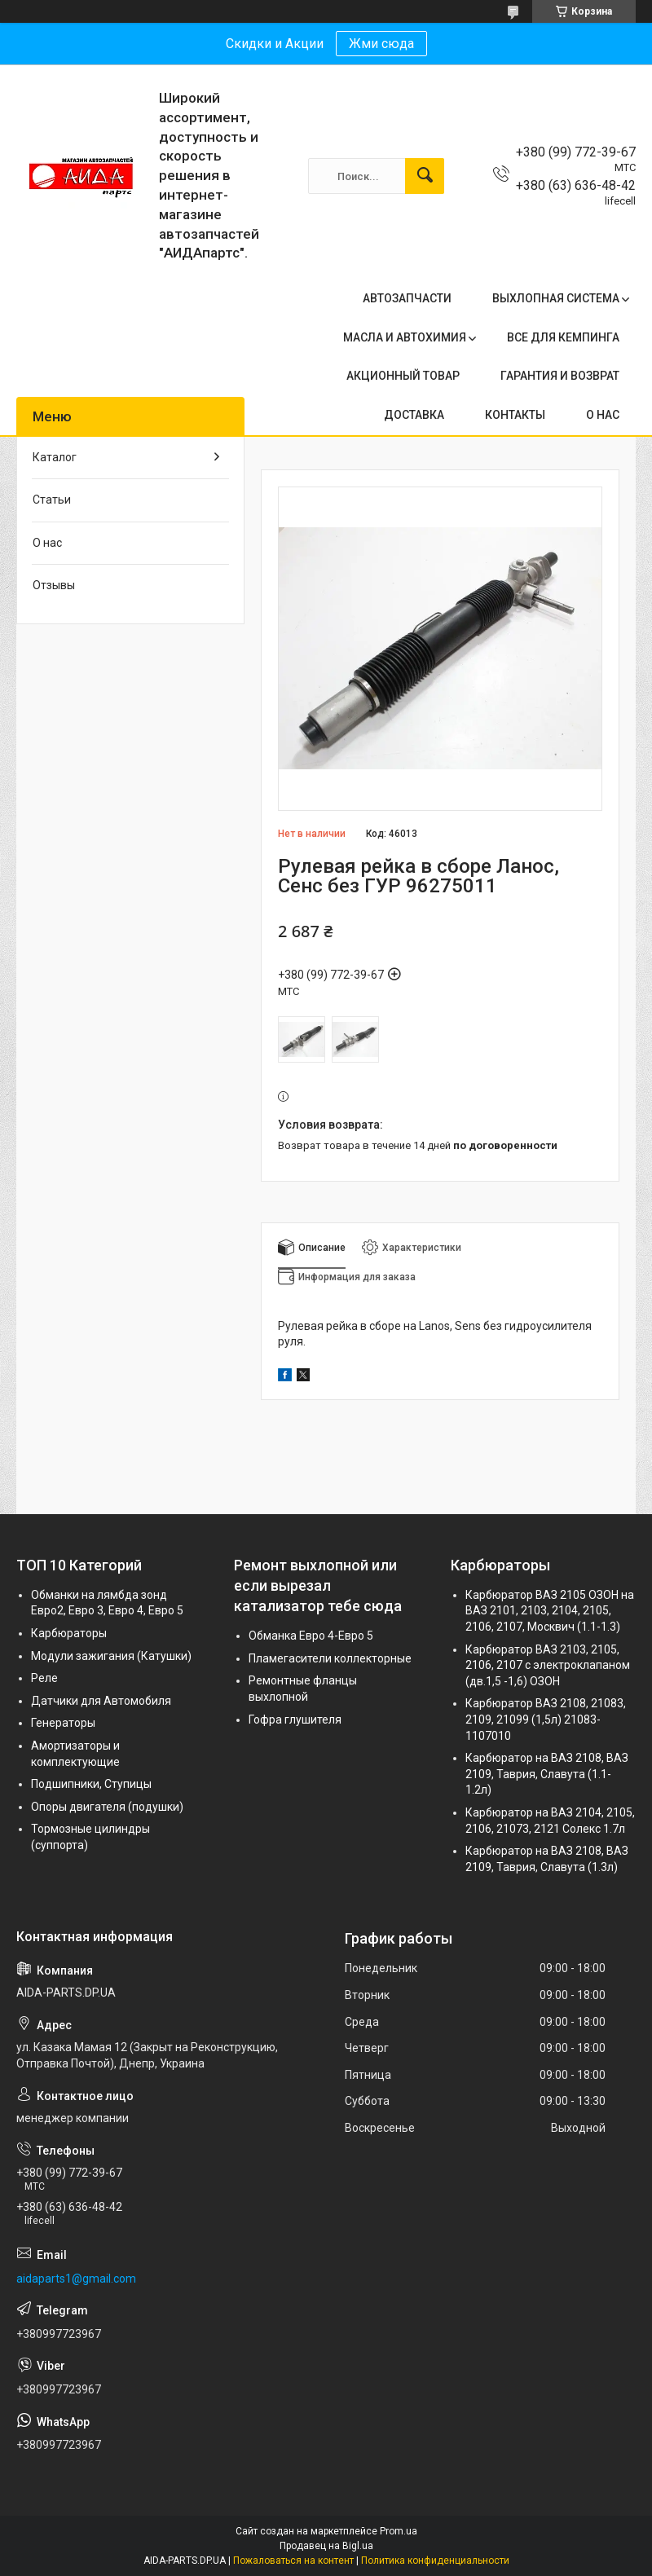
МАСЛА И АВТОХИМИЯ (404, 337)
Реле (44, 1677)
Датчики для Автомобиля (101, 1700)
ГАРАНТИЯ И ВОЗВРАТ (559, 375)
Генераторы (63, 1722)
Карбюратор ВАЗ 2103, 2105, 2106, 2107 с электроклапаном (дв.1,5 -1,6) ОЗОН (547, 1665)
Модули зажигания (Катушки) (111, 1655)
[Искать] (424, 176)
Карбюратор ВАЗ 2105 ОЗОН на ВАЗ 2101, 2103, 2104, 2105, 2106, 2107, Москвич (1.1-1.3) (549, 1610)
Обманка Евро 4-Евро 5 (311, 1635)
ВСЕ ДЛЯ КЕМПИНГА (563, 337)
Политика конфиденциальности (435, 2560)
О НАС (602, 414)
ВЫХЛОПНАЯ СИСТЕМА (555, 298)
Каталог (55, 457)
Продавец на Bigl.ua (326, 2546)
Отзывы (54, 585)
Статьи (52, 499)
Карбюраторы (69, 1633)
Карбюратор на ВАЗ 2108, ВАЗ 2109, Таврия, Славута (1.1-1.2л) (546, 1773)
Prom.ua (398, 2531)
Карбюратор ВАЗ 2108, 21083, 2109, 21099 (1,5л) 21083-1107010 (545, 1719)
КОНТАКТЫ (515, 414)
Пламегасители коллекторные (330, 1658)
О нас (47, 542)
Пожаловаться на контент (293, 2560)
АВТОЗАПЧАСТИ (407, 298)
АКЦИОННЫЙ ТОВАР (403, 375)
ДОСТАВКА (414, 414)
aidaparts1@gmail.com (76, 2278)
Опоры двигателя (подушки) (107, 1806)
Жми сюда (381, 43)
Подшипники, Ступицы (91, 1783)
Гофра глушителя (295, 1719)
